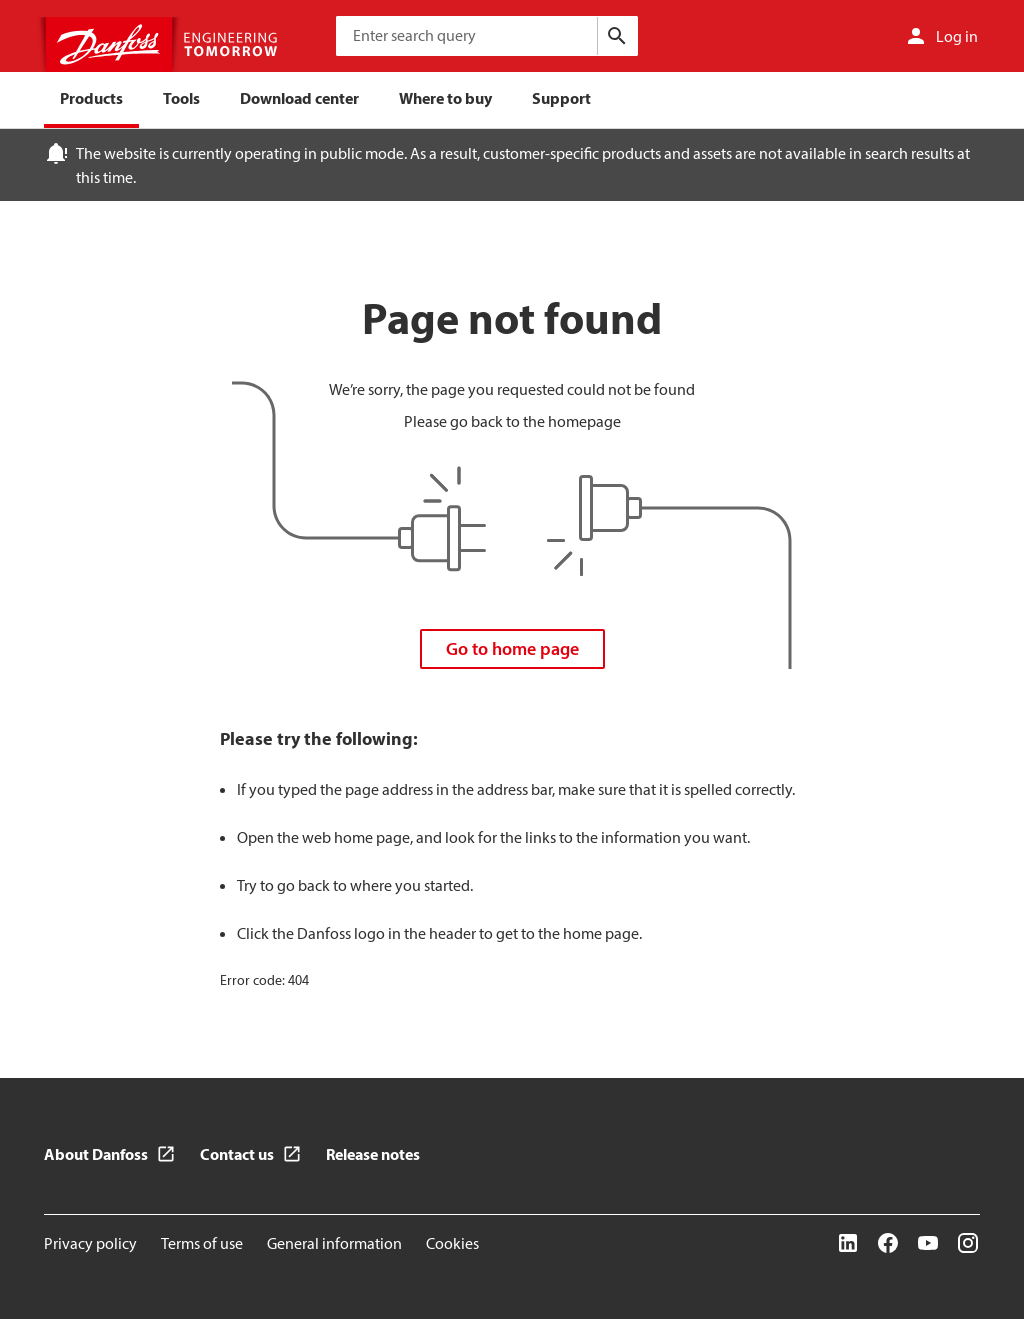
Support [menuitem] (561, 98)
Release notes (373, 1154)
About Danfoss (96, 1154)
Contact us (237, 1154)
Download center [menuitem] (299, 98)
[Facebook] (888, 1243)
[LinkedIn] (848, 1243)
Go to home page (512, 648)
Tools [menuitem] (181, 98)
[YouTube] (928, 1243)
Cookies (452, 1243)
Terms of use (202, 1243)
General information (334, 1243)
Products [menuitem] (91, 98)
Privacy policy (90, 1243)
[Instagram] (968, 1243)
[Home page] (164, 44)
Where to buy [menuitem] (445, 98)
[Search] (617, 36)
